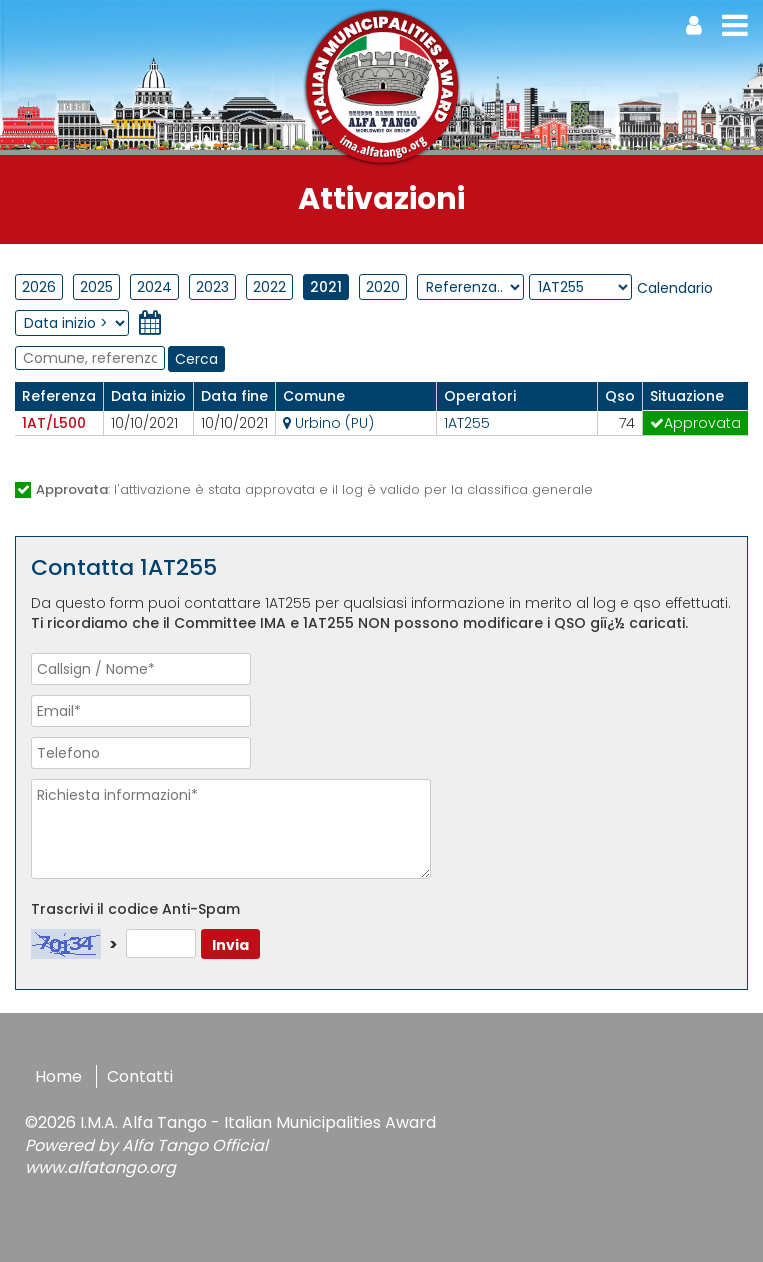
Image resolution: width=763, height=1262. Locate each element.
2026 (39, 287)
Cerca (196, 359)
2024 (154, 287)
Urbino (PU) (328, 423)
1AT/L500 (54, 423)
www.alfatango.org (100, 1167)
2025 (96, 287)
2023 (212, 287)
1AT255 (467, 423)
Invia (230, 945)
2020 (383, 287)
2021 (326, 287)
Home (58, 1076)
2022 (269, 287)
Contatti (140, 1076)
